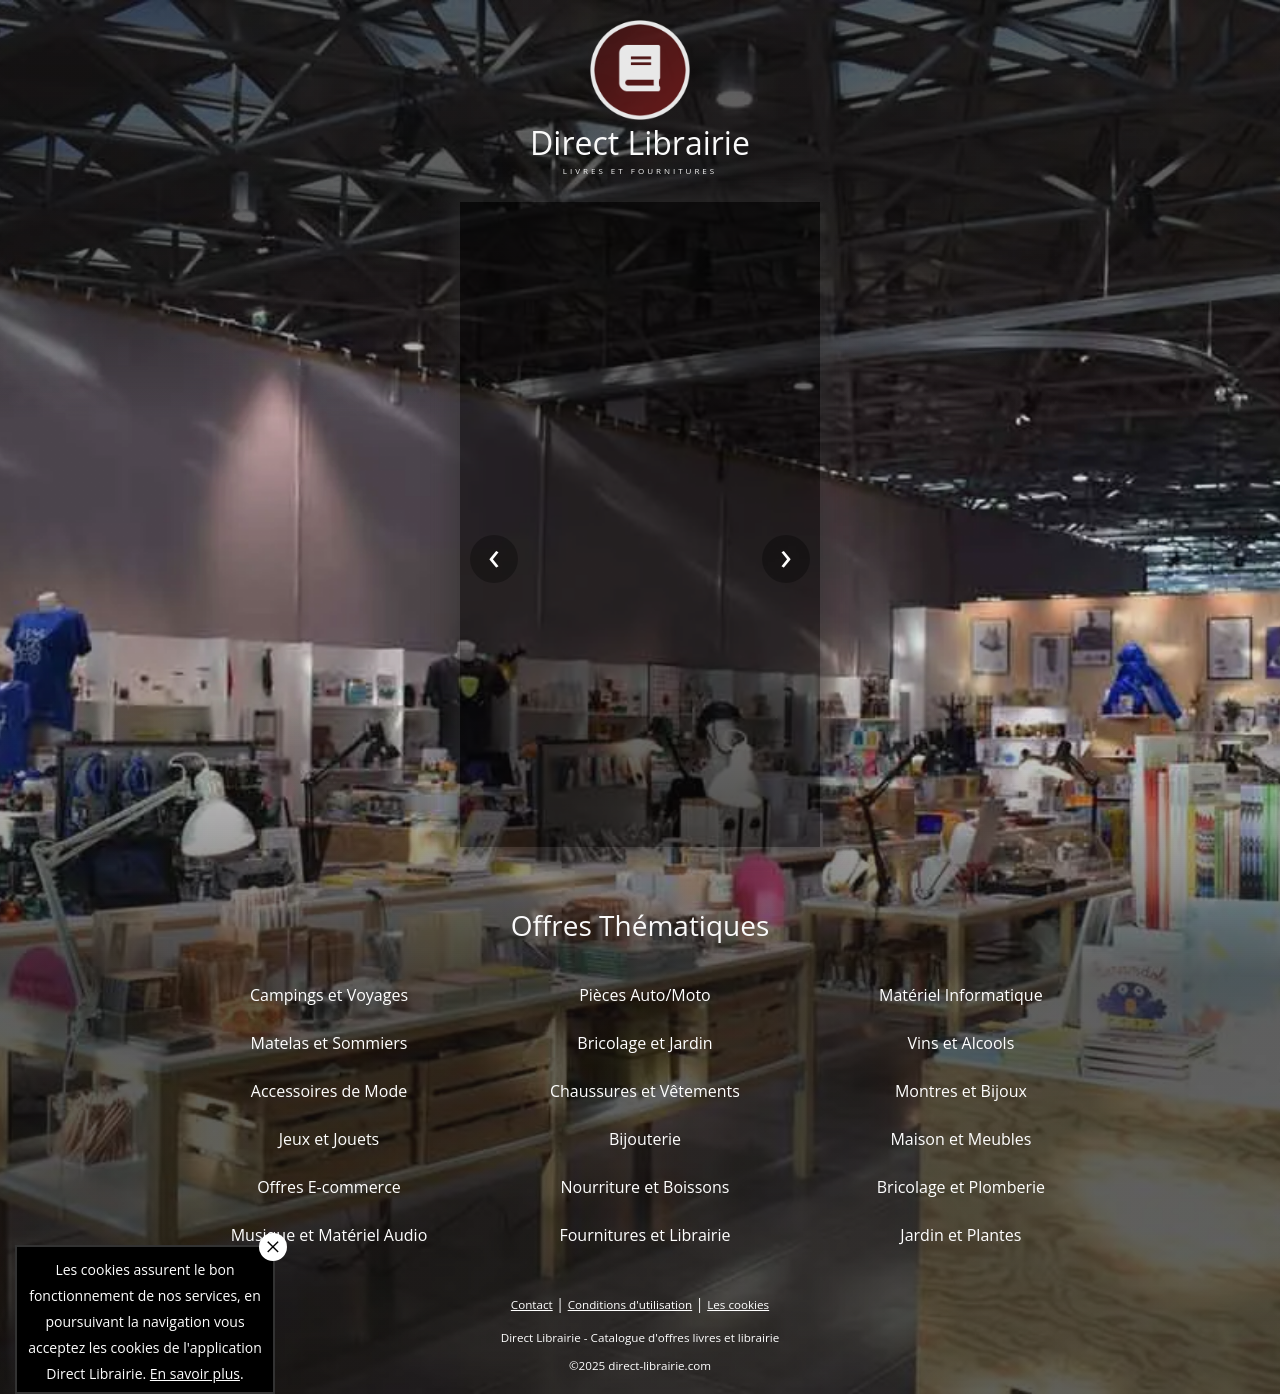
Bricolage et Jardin (644, 1043)
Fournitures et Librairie (644, 1235)
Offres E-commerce (329, 1187)
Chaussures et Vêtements (645, 1091)
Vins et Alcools (961, 1043)
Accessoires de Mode (329, 1091)
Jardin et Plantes (960, 1235)
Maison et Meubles (960, 1139)
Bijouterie (645, 1139)
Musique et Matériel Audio (329, 1235)
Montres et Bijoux (961, 1091)
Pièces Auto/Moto (645, 995)
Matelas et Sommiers (329, 1043)
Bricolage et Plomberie (961, 1187)
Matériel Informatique (961, 995)
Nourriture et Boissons (644, 1187)
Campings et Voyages (329, 995)
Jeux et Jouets (329, 1139)
